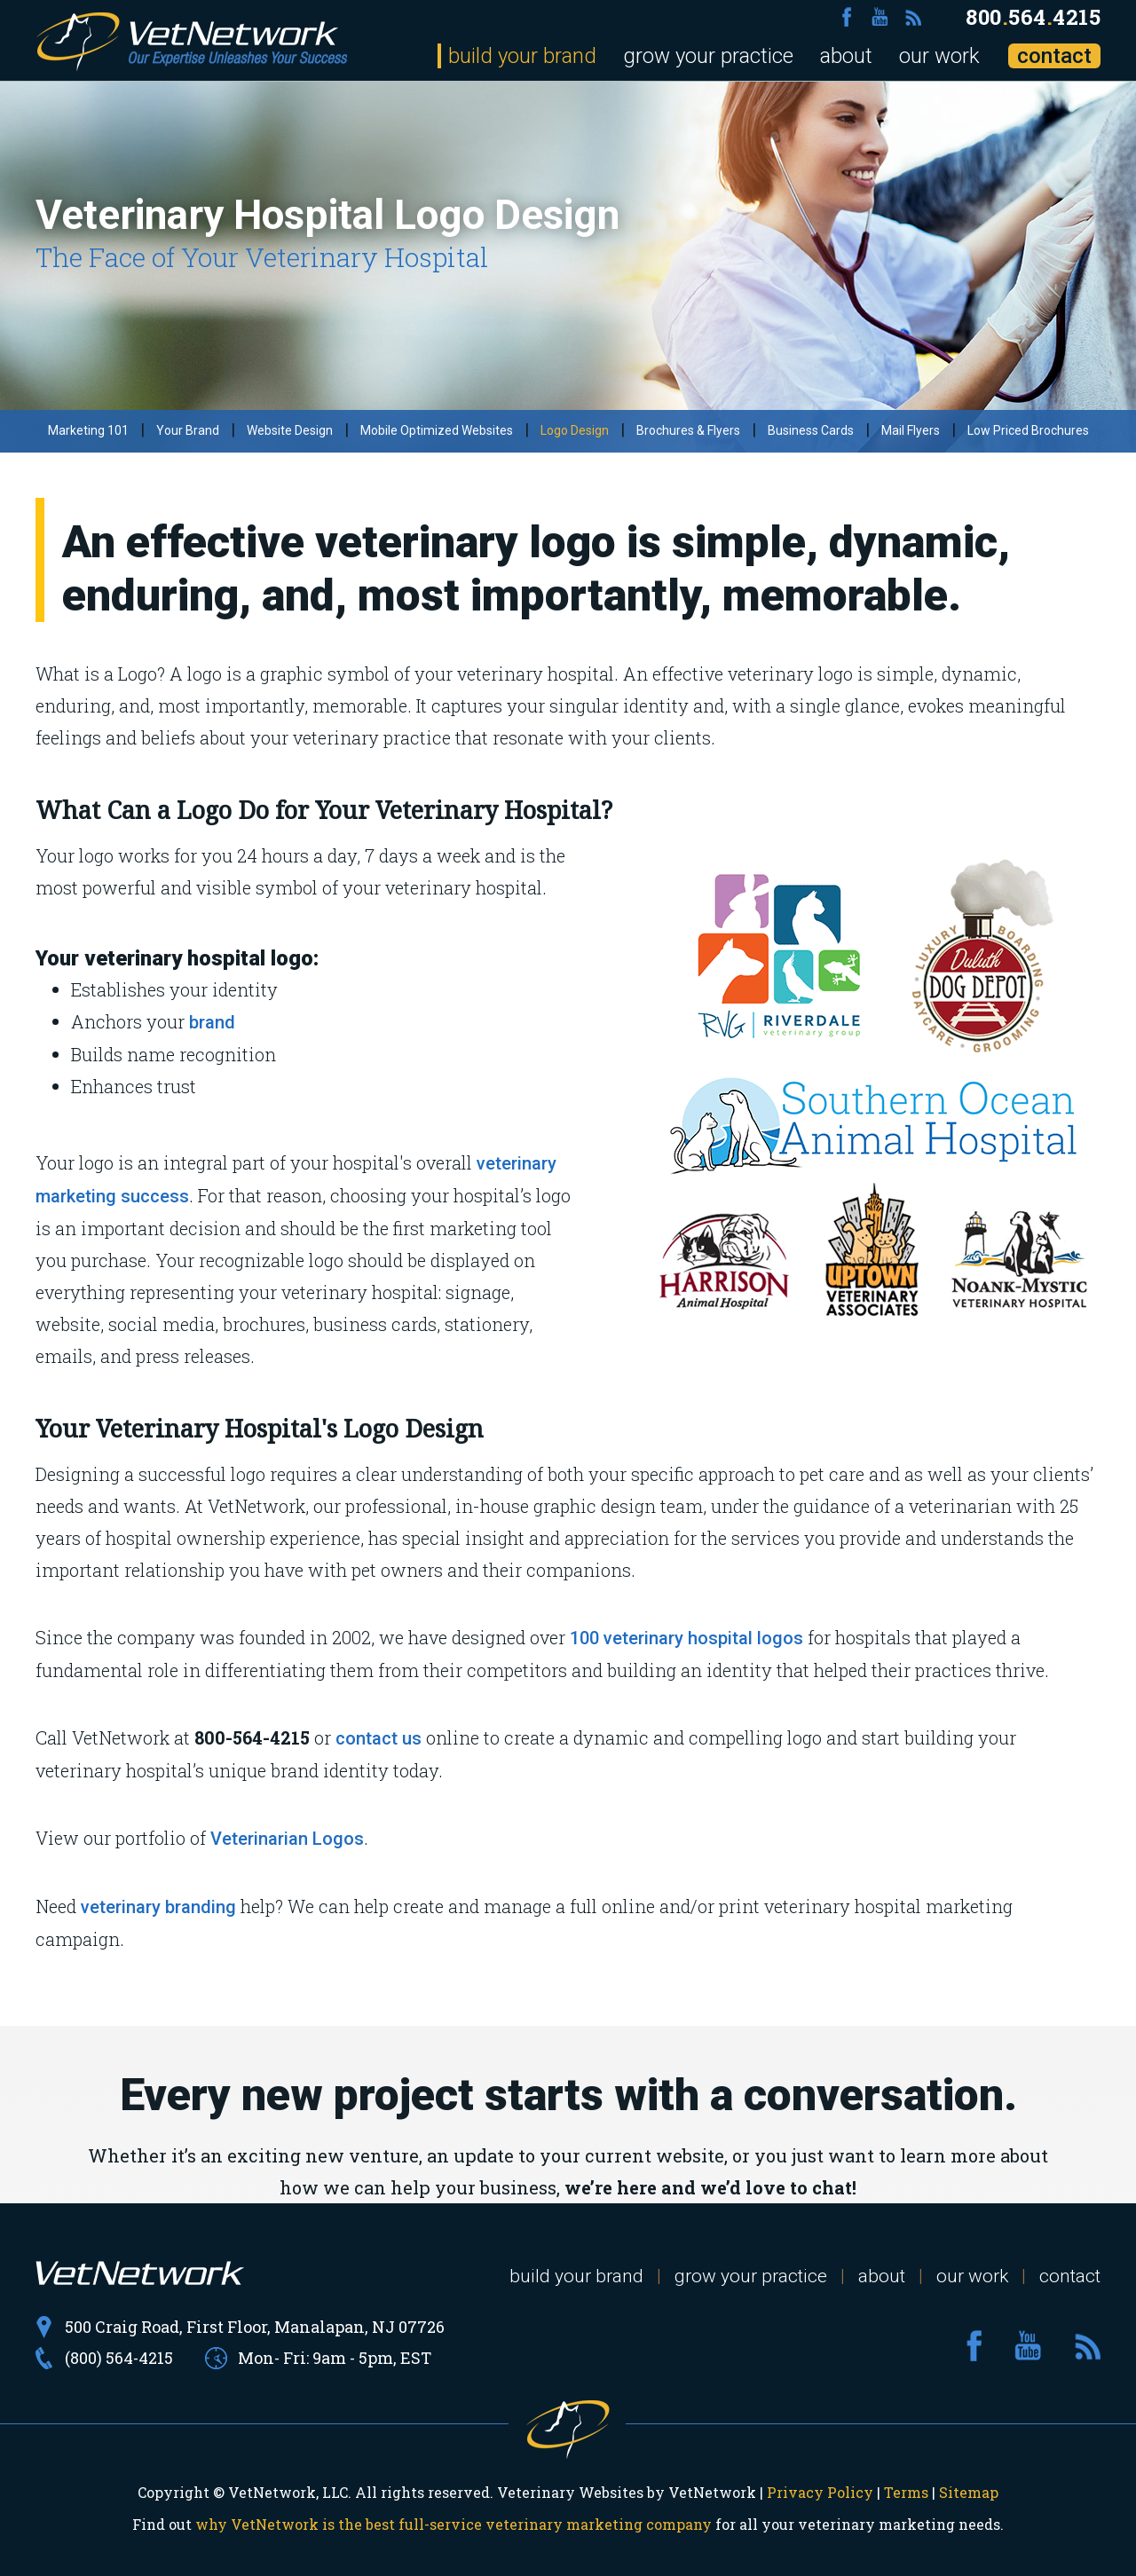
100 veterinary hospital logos (686, 1638)
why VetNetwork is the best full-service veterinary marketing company (453, 2524)
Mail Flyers (910, 430)
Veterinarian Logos (287, 1838)
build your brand (522, 55)
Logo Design (574, 430)
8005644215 (1033, 17)
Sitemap (968, 2492)
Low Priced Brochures (1028, 430)
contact (1054, 55)
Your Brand (187, 430)
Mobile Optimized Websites (436, 430)
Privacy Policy (820, 2492)
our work (939, 55)
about (846, 55)
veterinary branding (158, 1907)
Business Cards (811, 430)
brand (212, 1022)
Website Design (290, 430)
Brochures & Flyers (688, 430)
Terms (906, 2492)
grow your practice (708, 55)
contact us (378, 1738)
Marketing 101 (88, 430)
